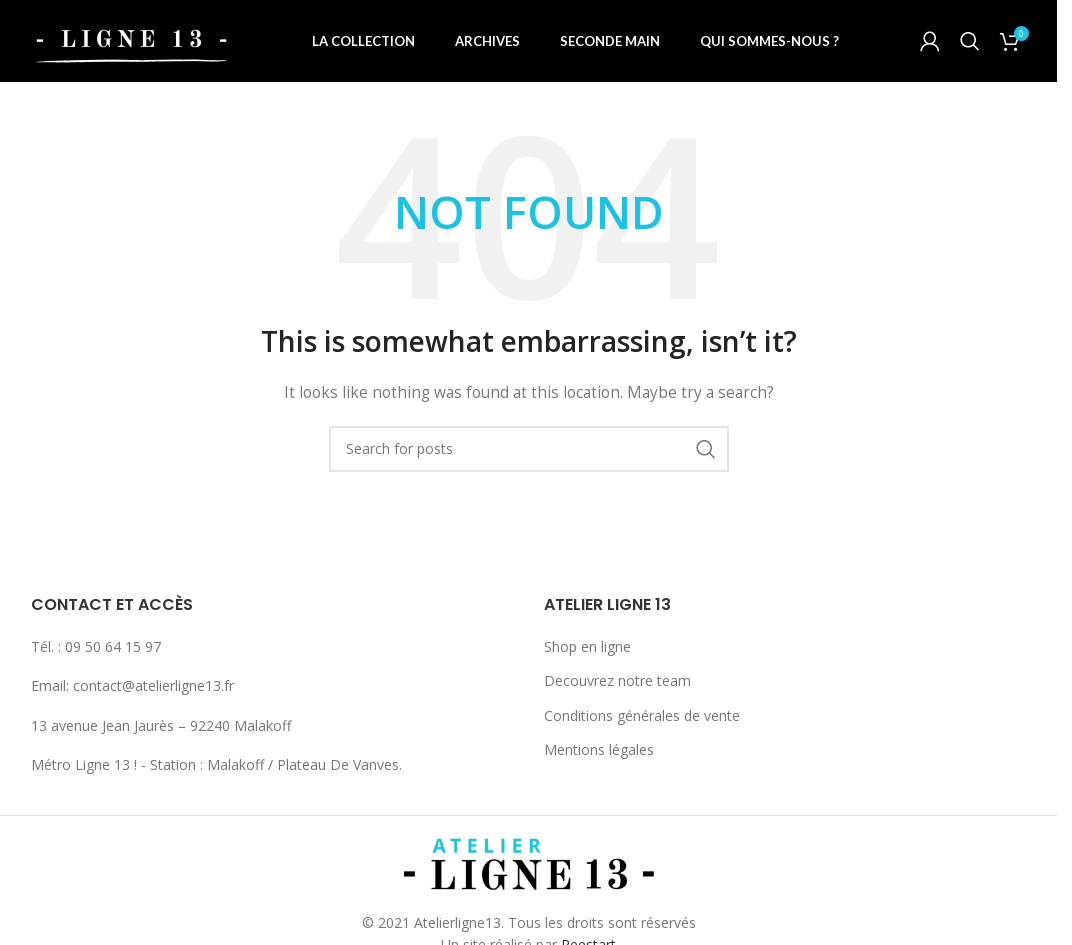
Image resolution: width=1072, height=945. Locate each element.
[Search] (970, 45)
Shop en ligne (587, 654)
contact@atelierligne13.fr (153, 693)
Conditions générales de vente (642, 723)
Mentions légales (599, 758)
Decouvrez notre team (617, 688)
